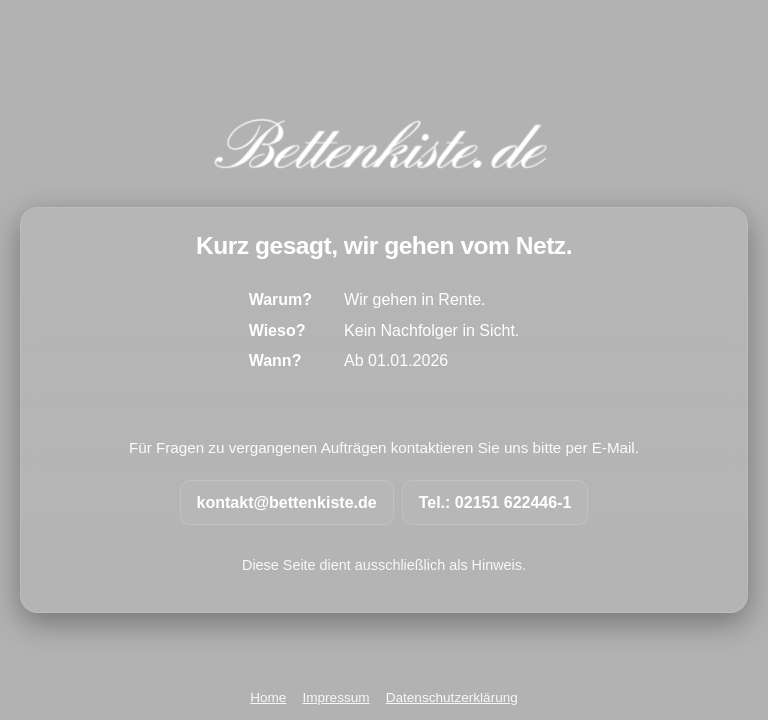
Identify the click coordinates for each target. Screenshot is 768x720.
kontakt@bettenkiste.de (287, 502)
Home (268, 697)
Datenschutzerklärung (452, 697)
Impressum (335, 697)
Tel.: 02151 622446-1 (495, 502)
